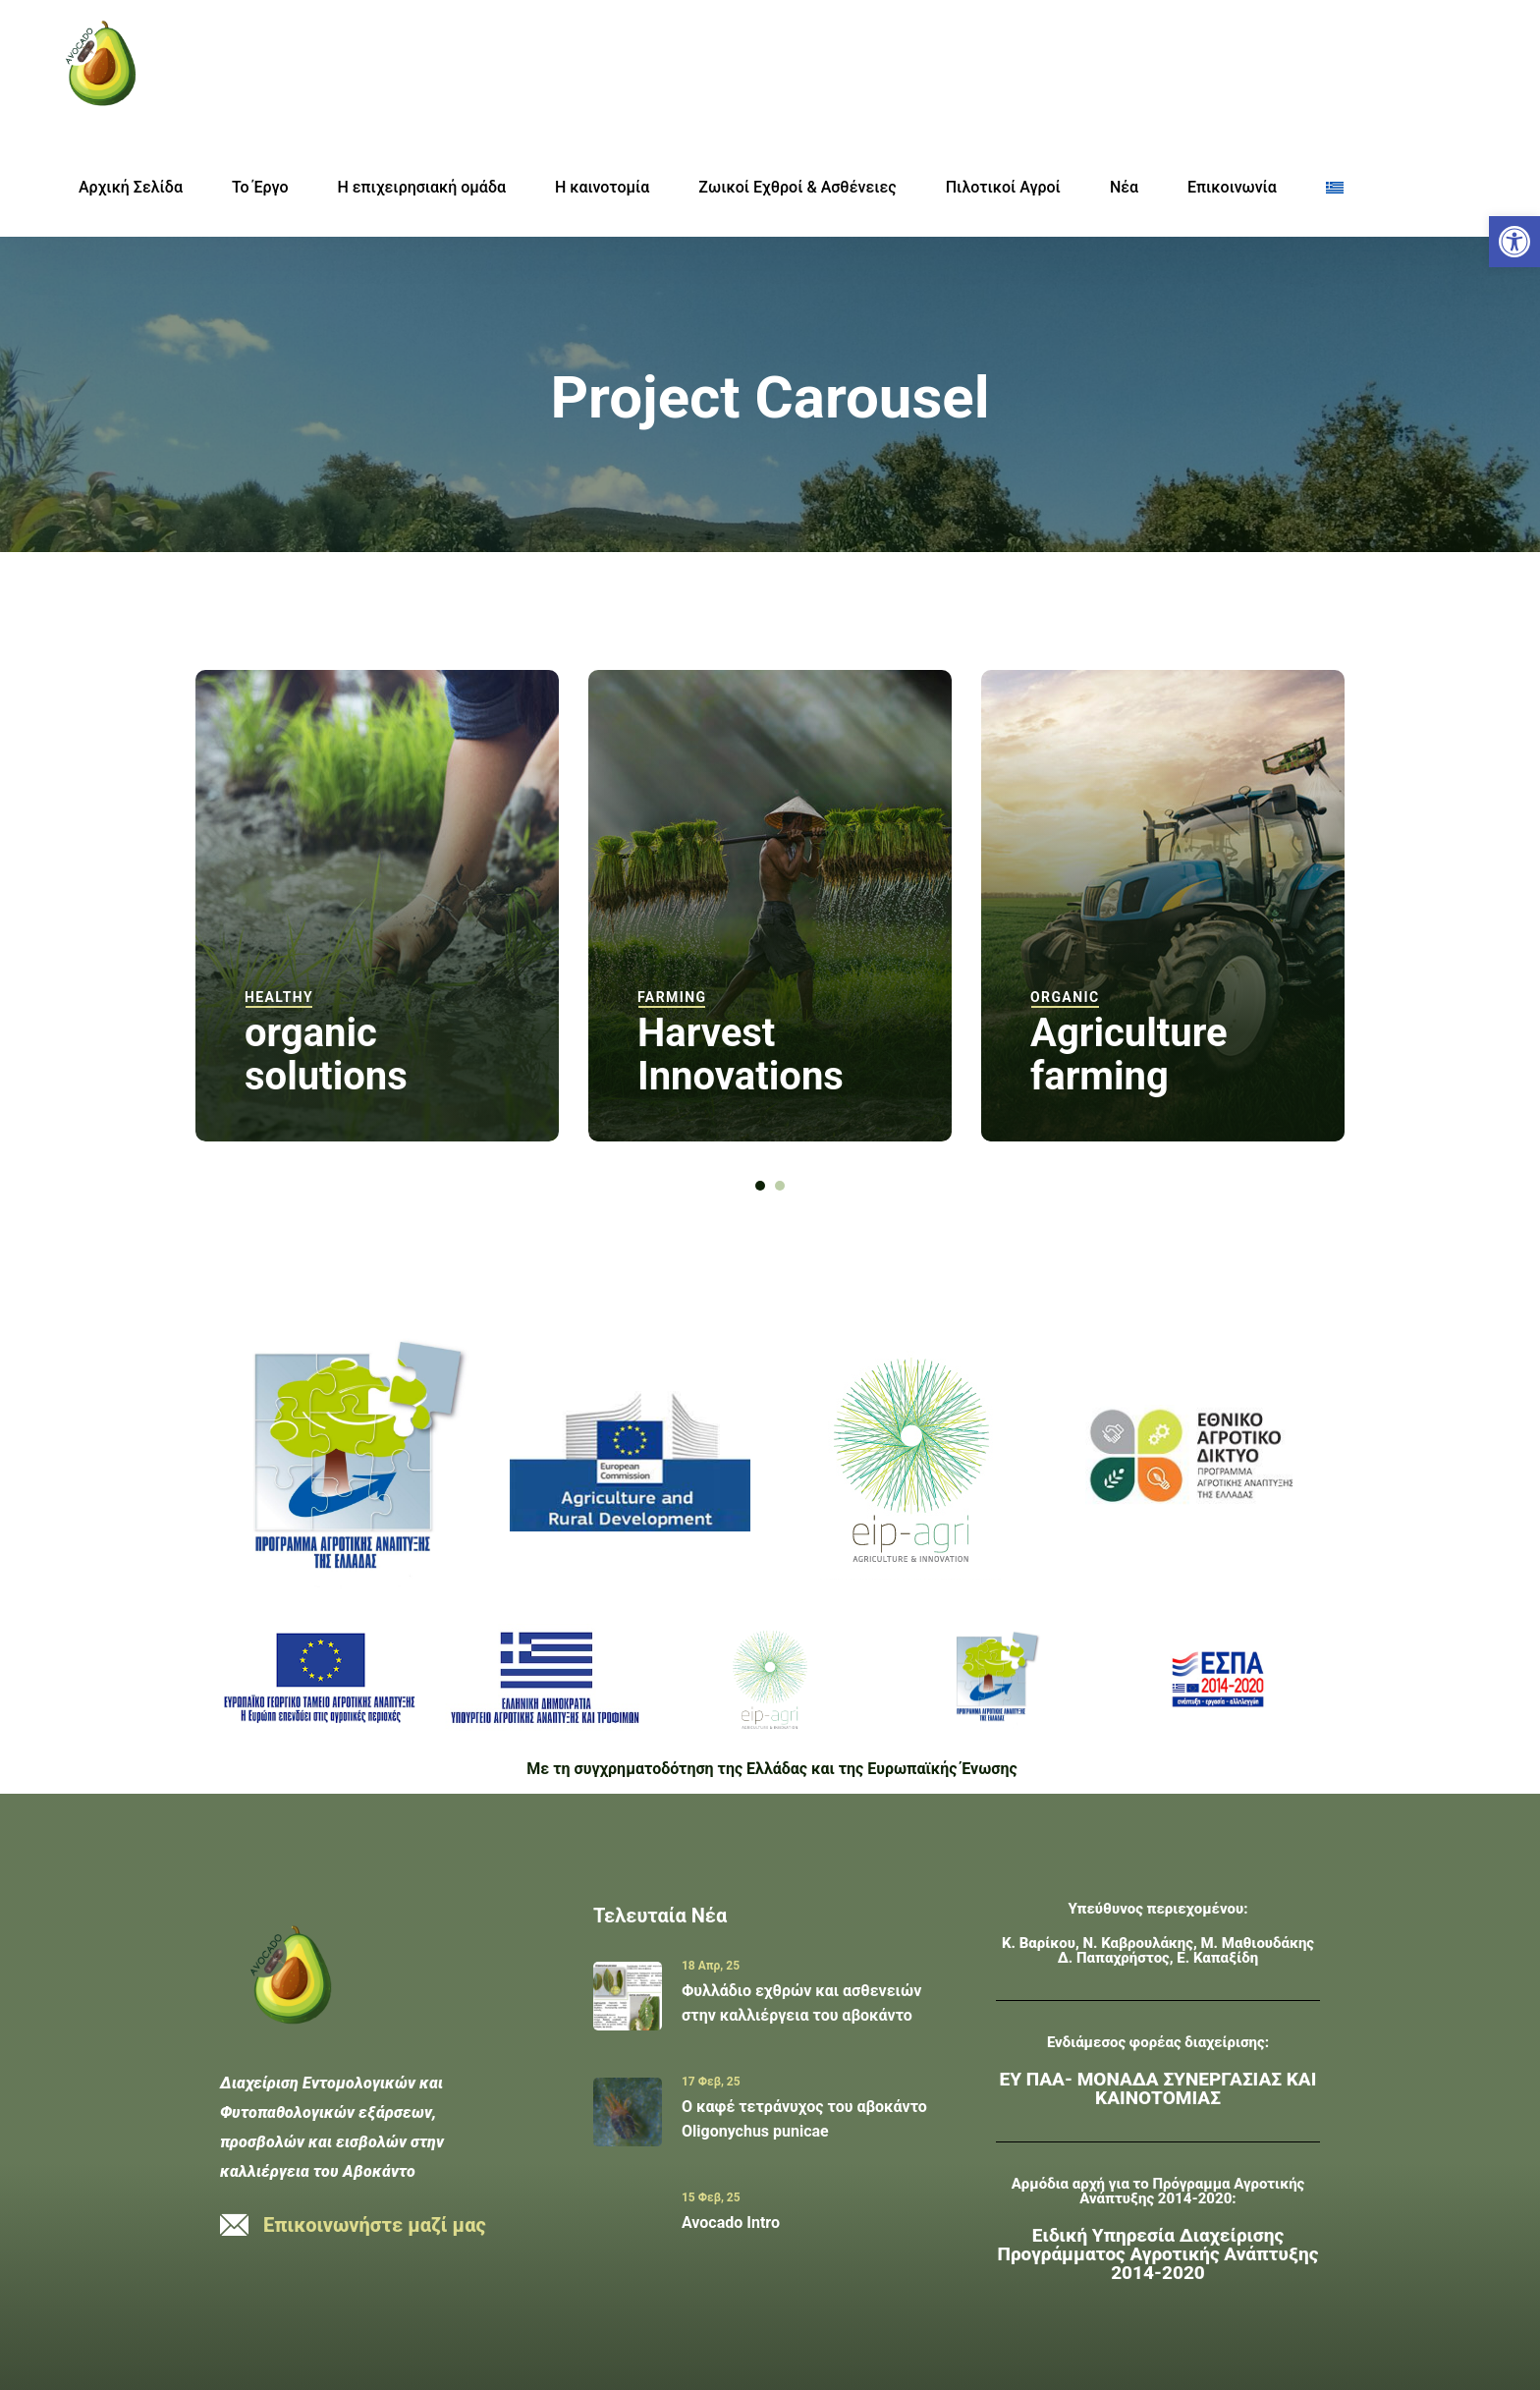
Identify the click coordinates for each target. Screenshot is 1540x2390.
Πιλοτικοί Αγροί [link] (1003, 187)
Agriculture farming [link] (1129, 1054)
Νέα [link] (1124, 187)
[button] (760, 1186)
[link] (1514, 241)
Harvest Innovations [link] (740, 1054)
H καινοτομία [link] (602, 187)
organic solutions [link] (326, 1054)
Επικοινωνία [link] (1232, 187)
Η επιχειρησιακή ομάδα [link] (422, 187)
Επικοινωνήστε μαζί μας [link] (374, 2225)
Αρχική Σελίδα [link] (131, 187)
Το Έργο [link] (260, 187)
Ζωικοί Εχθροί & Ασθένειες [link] (797, 187)
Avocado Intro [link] (731, 2222)
